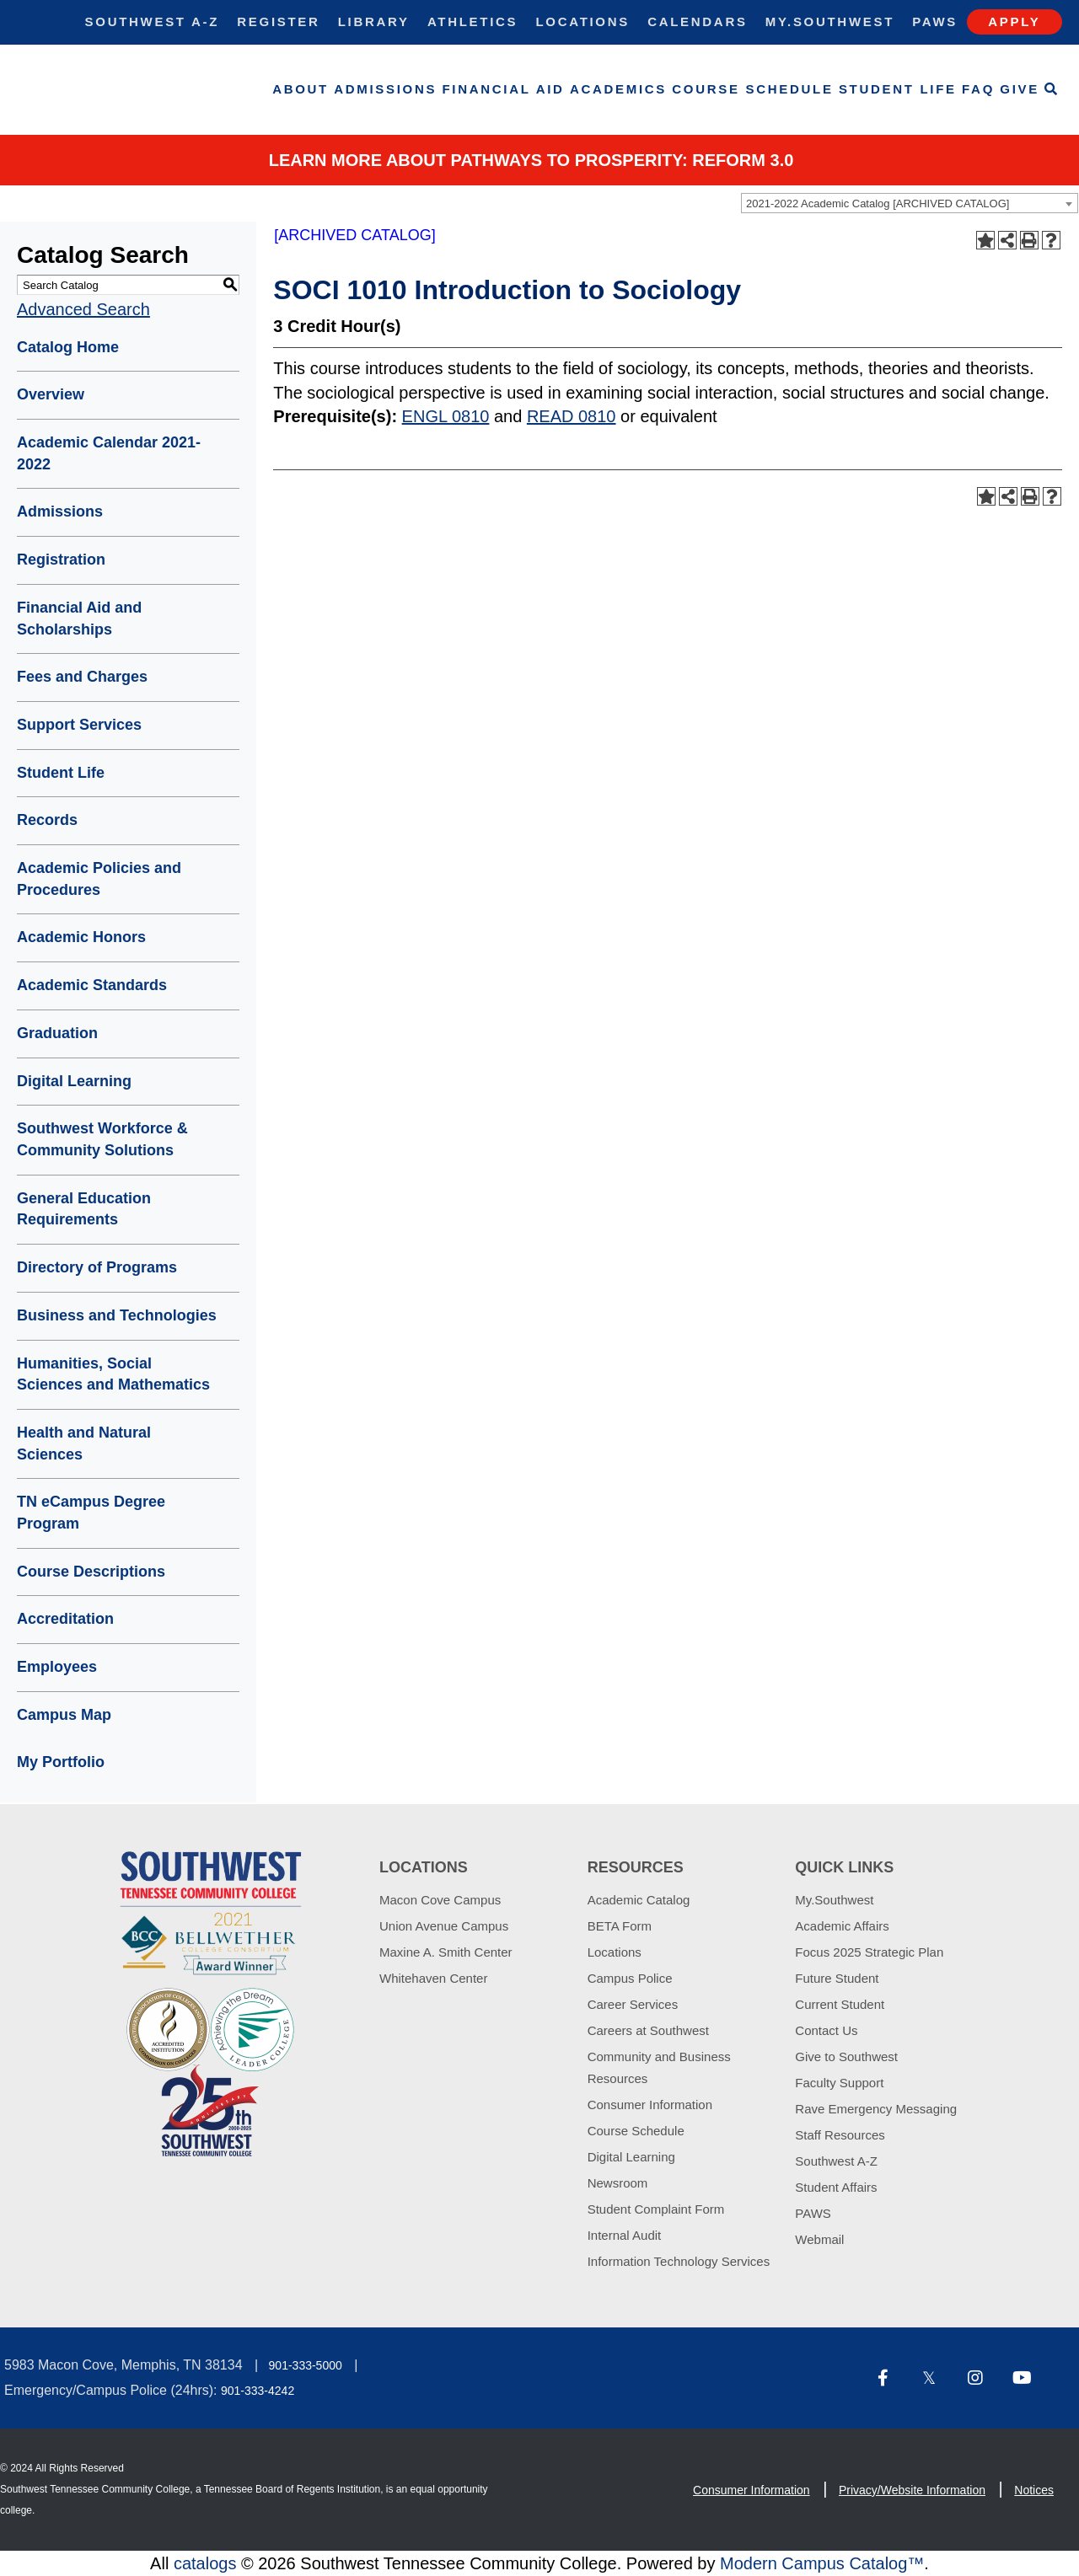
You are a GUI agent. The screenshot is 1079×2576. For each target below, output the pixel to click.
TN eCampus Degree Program (91, 1512)
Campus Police (630, 1978)
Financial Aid (504, 89)
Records (47, 819)
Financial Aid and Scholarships (79, 618)
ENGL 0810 (446, 416)
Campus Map (64, 1714)
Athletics (472, 21)
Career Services (633, 2004)
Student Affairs (836, 2187)
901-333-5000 (305, 2365)
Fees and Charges (82, 676)
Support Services (79, 724)
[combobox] (909, 203)
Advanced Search (83, 309)
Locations (582, 21)
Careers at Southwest (648, 2030)
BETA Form (620, 1926)
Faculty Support (839, 2082)
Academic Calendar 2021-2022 (109, 453)
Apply (1014, 21)
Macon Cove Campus (440, 1900)
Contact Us (826, 2030)
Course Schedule (752, 89)
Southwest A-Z (152, 21)
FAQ (978, 89)
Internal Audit (625, 2235)
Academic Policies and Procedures (99, 879)
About (300, 89)
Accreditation (65, 1618)
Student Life (898, 89)
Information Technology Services (679, 2261)
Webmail (819, 2239)
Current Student (839, 2004)
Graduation (57, 1033)
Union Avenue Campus (443, 1926)
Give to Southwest (846, 2056)
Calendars (697, 21)
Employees (57, 1666)
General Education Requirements (84, 1209)
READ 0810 (571, 416)
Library (374, 21)
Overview (50, 394)
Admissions (385, 89)
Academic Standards (92, 985)
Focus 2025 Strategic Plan (869, 1952)
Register (278, 21)
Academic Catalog (639, 1900)
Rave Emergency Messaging (876, 2109)
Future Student (836, 1978)
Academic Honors (81, 937)
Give (1019, 89)
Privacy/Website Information (912, 2490)
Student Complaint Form (656, 2209)
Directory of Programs (97, 1267)
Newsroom (618, 2183)
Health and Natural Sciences (84, 1443)
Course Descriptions (91, 1571)
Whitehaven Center (433, 1978)
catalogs (205, 2563)
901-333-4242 (257, 2390)
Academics (618, 89)
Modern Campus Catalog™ (822, 2563)
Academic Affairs (841, 1926)
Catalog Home (68, 347)
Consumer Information (650, 2104)
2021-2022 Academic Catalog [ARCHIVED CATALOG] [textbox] (877, 203)
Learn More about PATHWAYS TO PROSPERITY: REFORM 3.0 (531, 160)
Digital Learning (74, 1081)
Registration (61, 559)
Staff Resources (839, 2135)
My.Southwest (829, 21)
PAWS (813, 2213)
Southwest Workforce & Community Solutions (102, 1139)
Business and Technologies (117, 1315)
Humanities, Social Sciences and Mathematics (113, 1374)
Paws (935, 21)
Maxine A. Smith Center (446, 1952)
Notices (1034, 2490)
